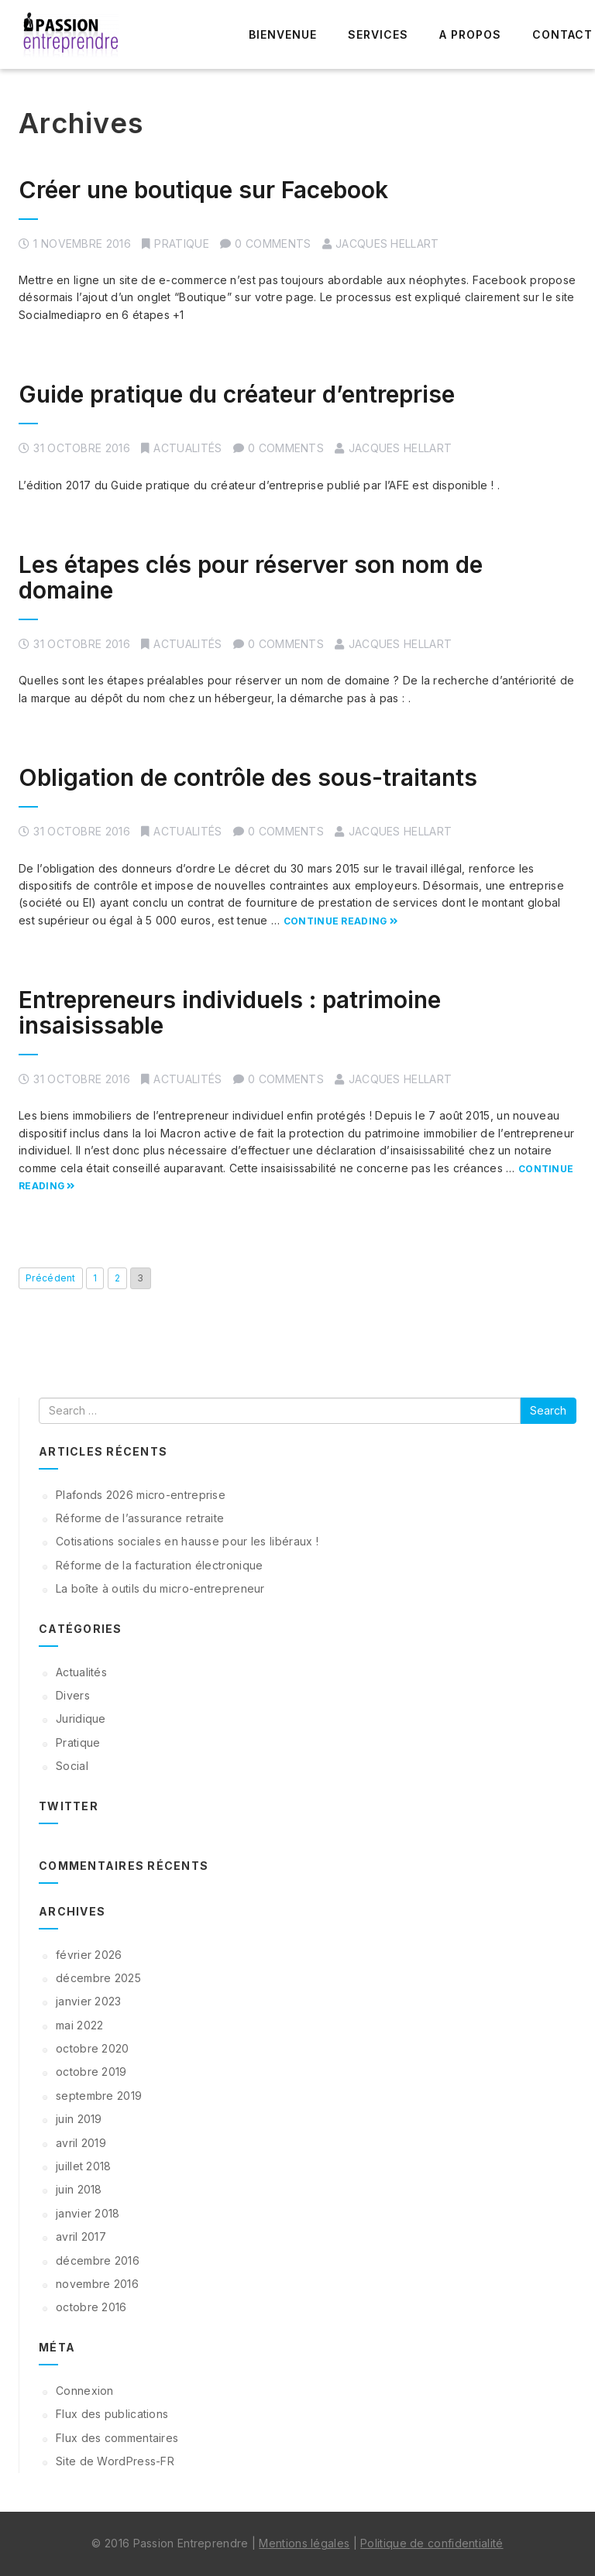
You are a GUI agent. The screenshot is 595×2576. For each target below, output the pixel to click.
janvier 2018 (88, 2213)
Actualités (187, 447)
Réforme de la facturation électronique (159, 1565)
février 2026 (89, 1954)
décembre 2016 (97, 2260)
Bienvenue (283, 34)
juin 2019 (79, 2118)
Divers (73, 1695)
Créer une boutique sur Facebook (203, 190)
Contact (562, 34)
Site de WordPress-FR (115, 2461)
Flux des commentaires (117, 2437)
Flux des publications (112, 2413)
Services (378, 34)
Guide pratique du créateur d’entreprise (237, 394)
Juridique (81, 1718)
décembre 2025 (98, 1977)
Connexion (85, 2390)
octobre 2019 (91, 2071)
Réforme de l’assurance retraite (140, 1518)
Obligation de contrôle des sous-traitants (248, 777)
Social (72, 1765)
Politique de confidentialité (431, 2543)
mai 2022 (79, 2025)
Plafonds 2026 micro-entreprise (140, 1494)
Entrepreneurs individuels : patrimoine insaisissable (230, 1012)
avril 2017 (81, 2236)
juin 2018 (79, 2189)
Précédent (51, 1278)
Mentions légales (304, 2543)
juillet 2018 (84, 2166)
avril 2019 (81, 2142)
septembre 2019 (99, 2095)
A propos (470, 34)
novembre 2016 (97, 2283)
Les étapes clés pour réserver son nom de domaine (251, 577)
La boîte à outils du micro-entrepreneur (160, 1588)
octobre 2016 (91, 2307)
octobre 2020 (92, 2048)
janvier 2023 (89, 2001)
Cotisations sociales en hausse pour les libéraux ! (187, 1541)
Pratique (181, 243)
